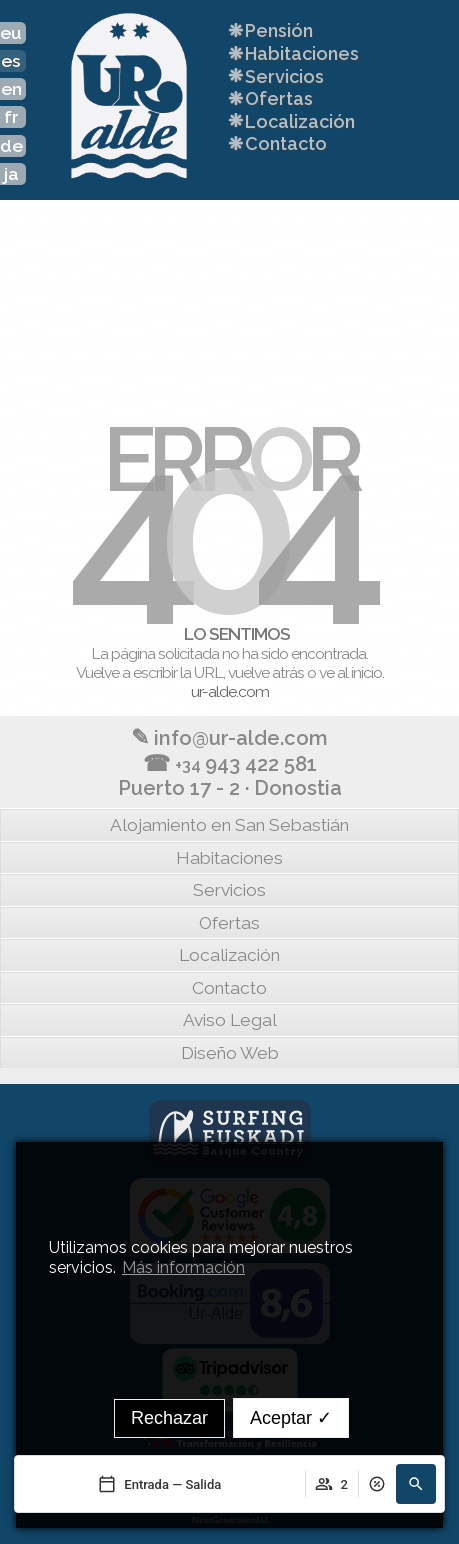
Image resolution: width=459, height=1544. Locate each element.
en (11, 88)
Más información (183, 1267)
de (11, 145)
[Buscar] (416, 1484)
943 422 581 (230, 763)
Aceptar (291, 1418)
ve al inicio (350, 672)
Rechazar (169, 1418)
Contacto (276, 143)
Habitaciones (292, 53)
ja (11, 173)
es (11, 60)
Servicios (274, 75)
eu (11, 32)
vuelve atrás (266, 672)
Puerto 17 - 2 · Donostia (230, 788)
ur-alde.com (230, 691)
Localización (290, 120)
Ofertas (269, 98)
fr (11, 116)
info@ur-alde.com (229, 737)
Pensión (269, 30)
